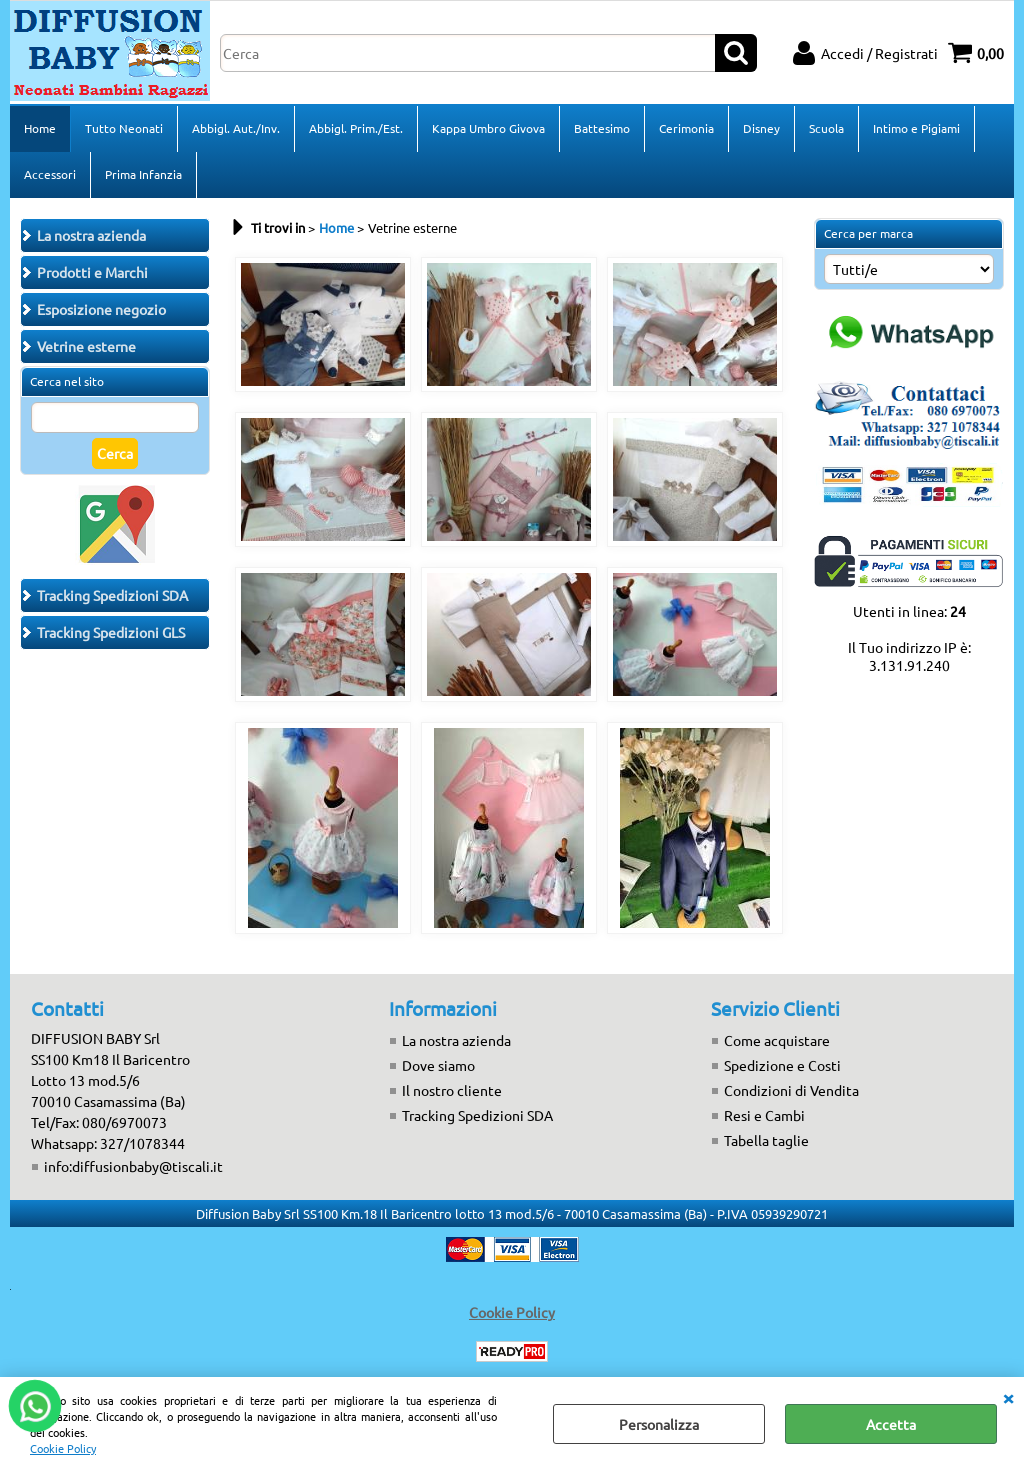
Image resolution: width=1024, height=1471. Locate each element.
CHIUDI (1008, 1397)
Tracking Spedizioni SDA (477, 1115)
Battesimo (602, 128)
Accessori (50, 174)
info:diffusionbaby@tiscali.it (133, 1166)
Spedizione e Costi (782, 1065)
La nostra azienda (456, 1040)
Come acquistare (777, 1040)
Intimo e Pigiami (916, 128)
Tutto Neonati (124, 128)
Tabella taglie (766, 1140)
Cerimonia (686, 128)
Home (40, 128)
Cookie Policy (63, 1448)
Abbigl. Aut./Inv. (236, 128)
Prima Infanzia (143, 174)
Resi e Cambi (764, 1115)
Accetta (891, 1424)
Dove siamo (438, 1065)
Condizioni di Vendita (791, 1090)
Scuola (826, 128)
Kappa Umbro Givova (488, 128)
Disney (761, 128)
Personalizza (659, 1424)
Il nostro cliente (452, 1090)
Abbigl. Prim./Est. (356, 128)
